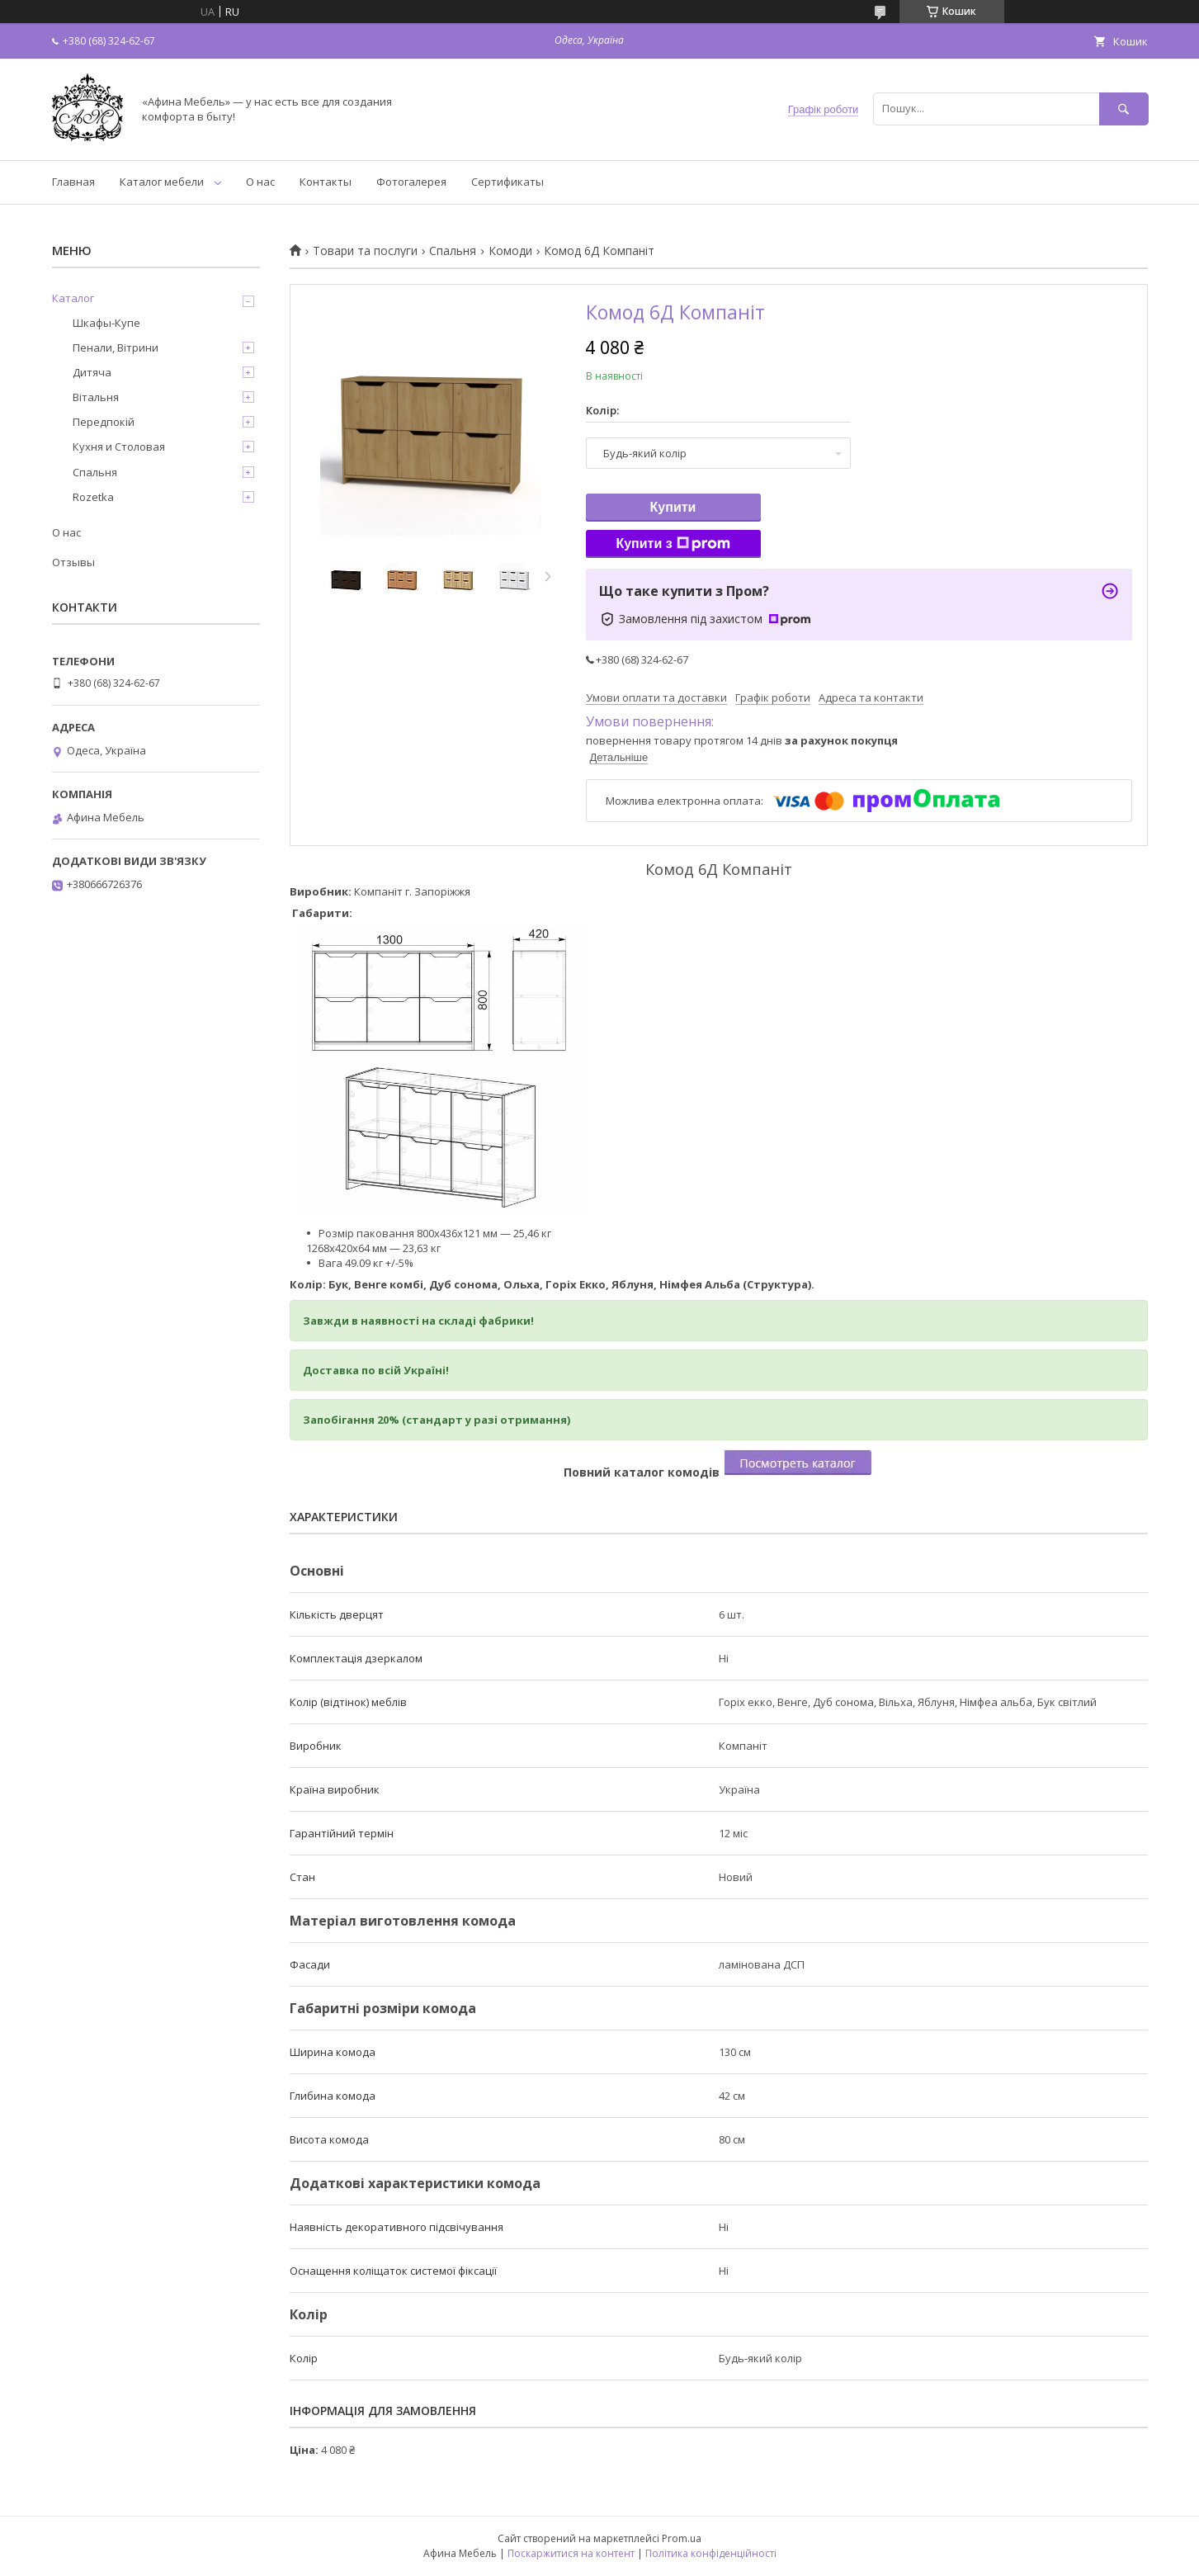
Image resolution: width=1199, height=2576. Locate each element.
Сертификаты (507, 181)
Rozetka (93, 496)
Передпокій (104, 421)
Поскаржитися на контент (571, 2553)
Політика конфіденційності (711, 2553)
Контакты (326, 181)
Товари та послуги (365, 251)
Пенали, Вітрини (115, 347)
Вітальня (96, 397)
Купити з (672, 543)
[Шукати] (1124, 108)
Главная (73, 181)
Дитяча (92, 372)
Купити (673, 507)
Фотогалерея (411, 181)
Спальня (452, 251)
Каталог (73, 298)
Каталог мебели (162, 181)
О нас (260, 181)
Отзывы (73, 562)
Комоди (510, 251)
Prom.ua (681, 2538)
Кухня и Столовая (119, 446)
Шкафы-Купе (106, 322)
